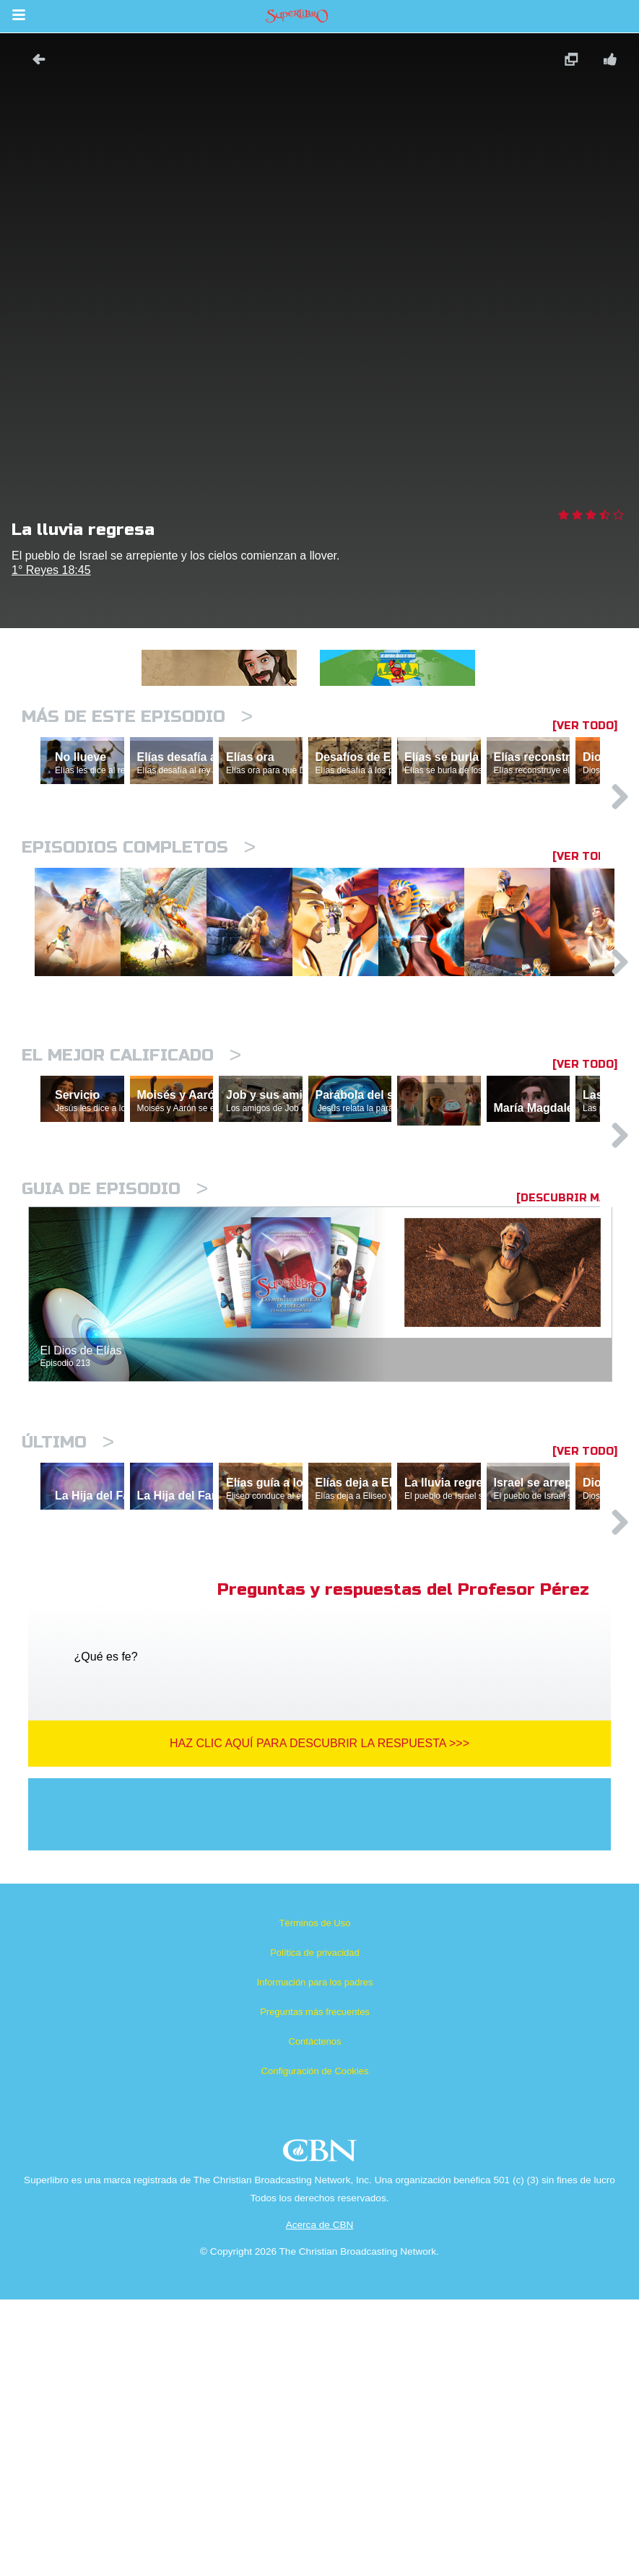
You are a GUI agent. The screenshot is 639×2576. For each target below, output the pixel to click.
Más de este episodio (137, 716)
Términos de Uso (315, 2199)
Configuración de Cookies (315, 2347)
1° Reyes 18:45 (51, 570)
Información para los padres (314, 2258)
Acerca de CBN (320, 2501)
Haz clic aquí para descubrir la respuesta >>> (319, 2020)
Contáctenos (315, 2317)
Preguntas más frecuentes (315, 2288)
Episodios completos (139, 910)
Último (68, 1656)
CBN (321, 2431)
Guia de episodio (115, 1402)
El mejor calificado (131, 1201)
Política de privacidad (315, 2229)
